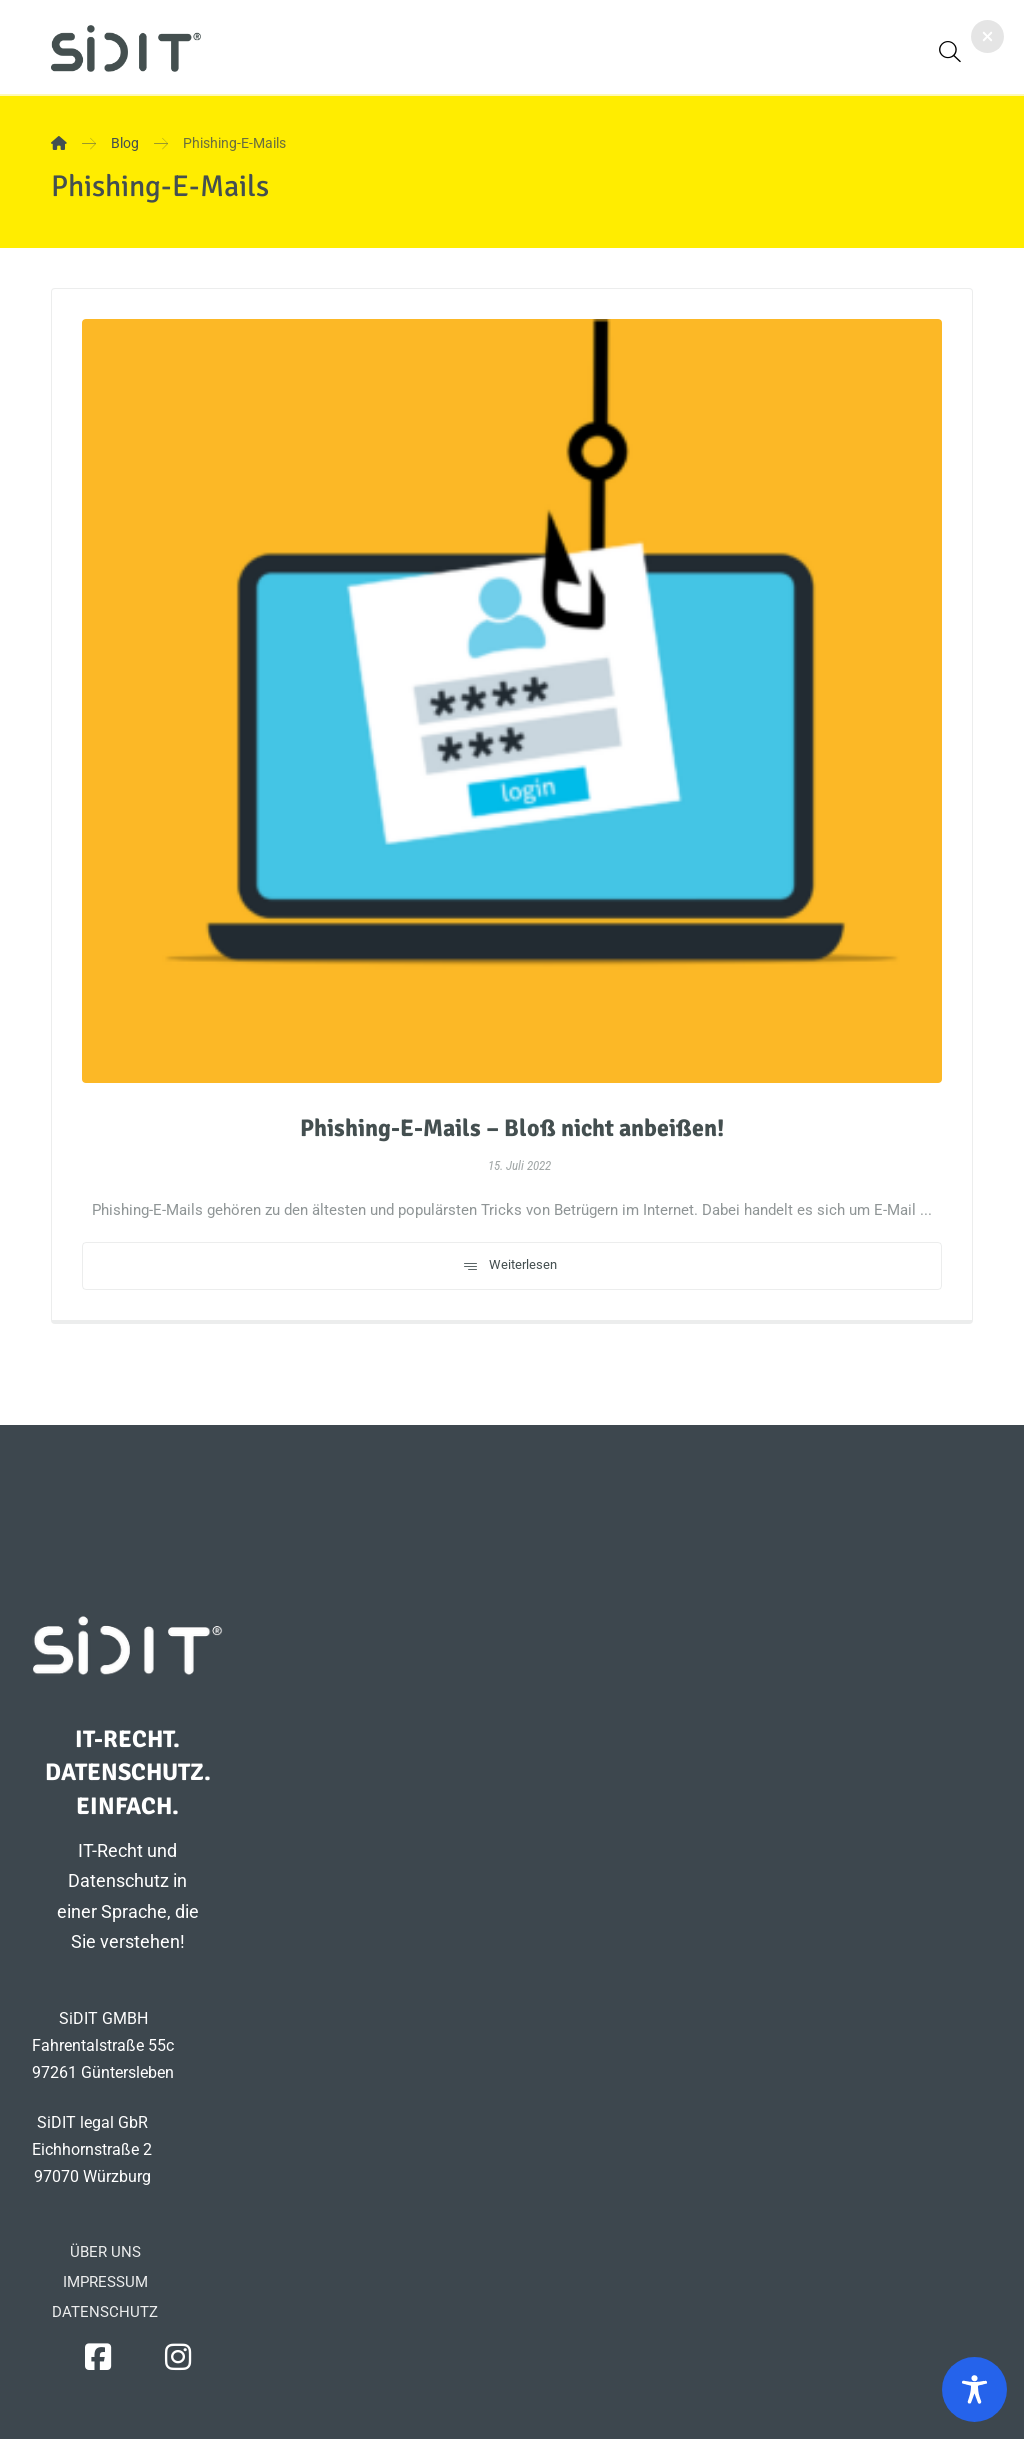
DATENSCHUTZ (105, 2312)
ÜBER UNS (105, 2252)
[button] (950, 51)
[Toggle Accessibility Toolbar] (974, 2389)
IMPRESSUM (105, 2282)
